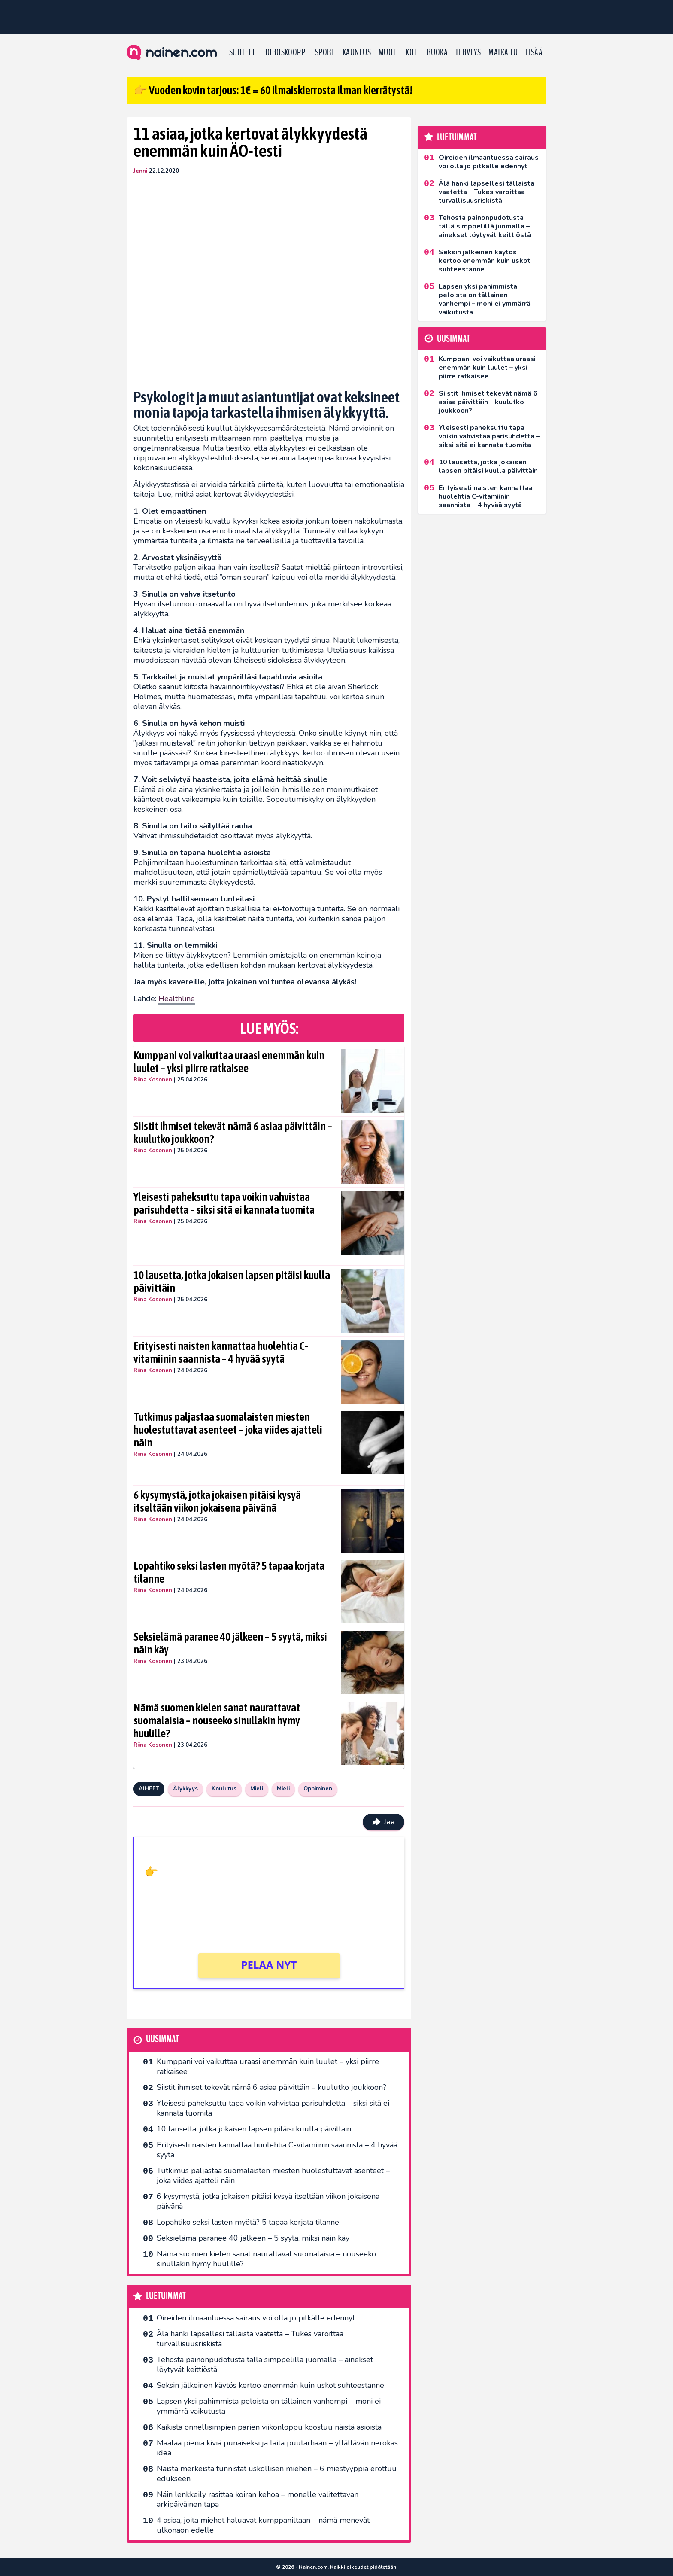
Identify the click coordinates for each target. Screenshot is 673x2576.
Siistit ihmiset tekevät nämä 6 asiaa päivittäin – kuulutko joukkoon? (232, 1132)
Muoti (388, 52)
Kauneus (357, 52)
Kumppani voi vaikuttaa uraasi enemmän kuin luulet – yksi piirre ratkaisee (228, 1062)
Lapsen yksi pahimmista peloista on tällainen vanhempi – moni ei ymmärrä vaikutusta (269, 2406)
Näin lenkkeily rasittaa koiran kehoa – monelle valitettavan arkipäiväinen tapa (257, 2499)
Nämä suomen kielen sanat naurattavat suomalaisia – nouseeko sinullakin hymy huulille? (216, 1720)
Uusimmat (162, 2039)
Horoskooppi (285, 52)
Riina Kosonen (152, 1080)
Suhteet (242, 52)
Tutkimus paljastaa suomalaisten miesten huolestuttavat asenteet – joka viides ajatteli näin (227, 1429)
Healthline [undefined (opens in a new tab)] (176, 998)
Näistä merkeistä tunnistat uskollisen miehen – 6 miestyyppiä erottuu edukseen (277, 2473)
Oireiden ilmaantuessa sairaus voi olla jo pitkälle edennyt (256, 2318)
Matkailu (503, 52)
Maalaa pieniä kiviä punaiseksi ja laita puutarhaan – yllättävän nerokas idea (277, 2448)
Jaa (383, 1822)
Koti (412, 52)
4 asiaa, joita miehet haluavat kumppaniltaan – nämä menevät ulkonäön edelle (263, 2525)
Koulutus (224, 1789)
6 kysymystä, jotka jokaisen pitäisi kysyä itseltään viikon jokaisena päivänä (217, 1501)
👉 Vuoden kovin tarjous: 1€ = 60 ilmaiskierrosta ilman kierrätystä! (272, 90)
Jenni (140, 171)
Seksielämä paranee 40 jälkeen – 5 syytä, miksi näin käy (230, 1643)
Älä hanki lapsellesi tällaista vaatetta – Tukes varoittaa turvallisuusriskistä (250, 2339)
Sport (325, 52)
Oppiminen (317, 1789)
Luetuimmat (166, 2296)
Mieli (256, 1789)
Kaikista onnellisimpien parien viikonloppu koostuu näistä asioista (269, 2427)
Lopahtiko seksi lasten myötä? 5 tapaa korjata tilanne (228, 1572)
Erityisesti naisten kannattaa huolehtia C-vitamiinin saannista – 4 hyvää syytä (220, 1352)
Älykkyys (185, 1789)
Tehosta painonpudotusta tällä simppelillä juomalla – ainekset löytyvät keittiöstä (265, 2364)
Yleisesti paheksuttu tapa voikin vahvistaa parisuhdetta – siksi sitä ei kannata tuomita (224, 1203)
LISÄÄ (534, 52)
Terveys (468, 52)
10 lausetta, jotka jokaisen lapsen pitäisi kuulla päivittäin (231, 1281)
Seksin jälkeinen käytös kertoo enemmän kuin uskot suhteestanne (270, 2385)
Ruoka (437, 52)
